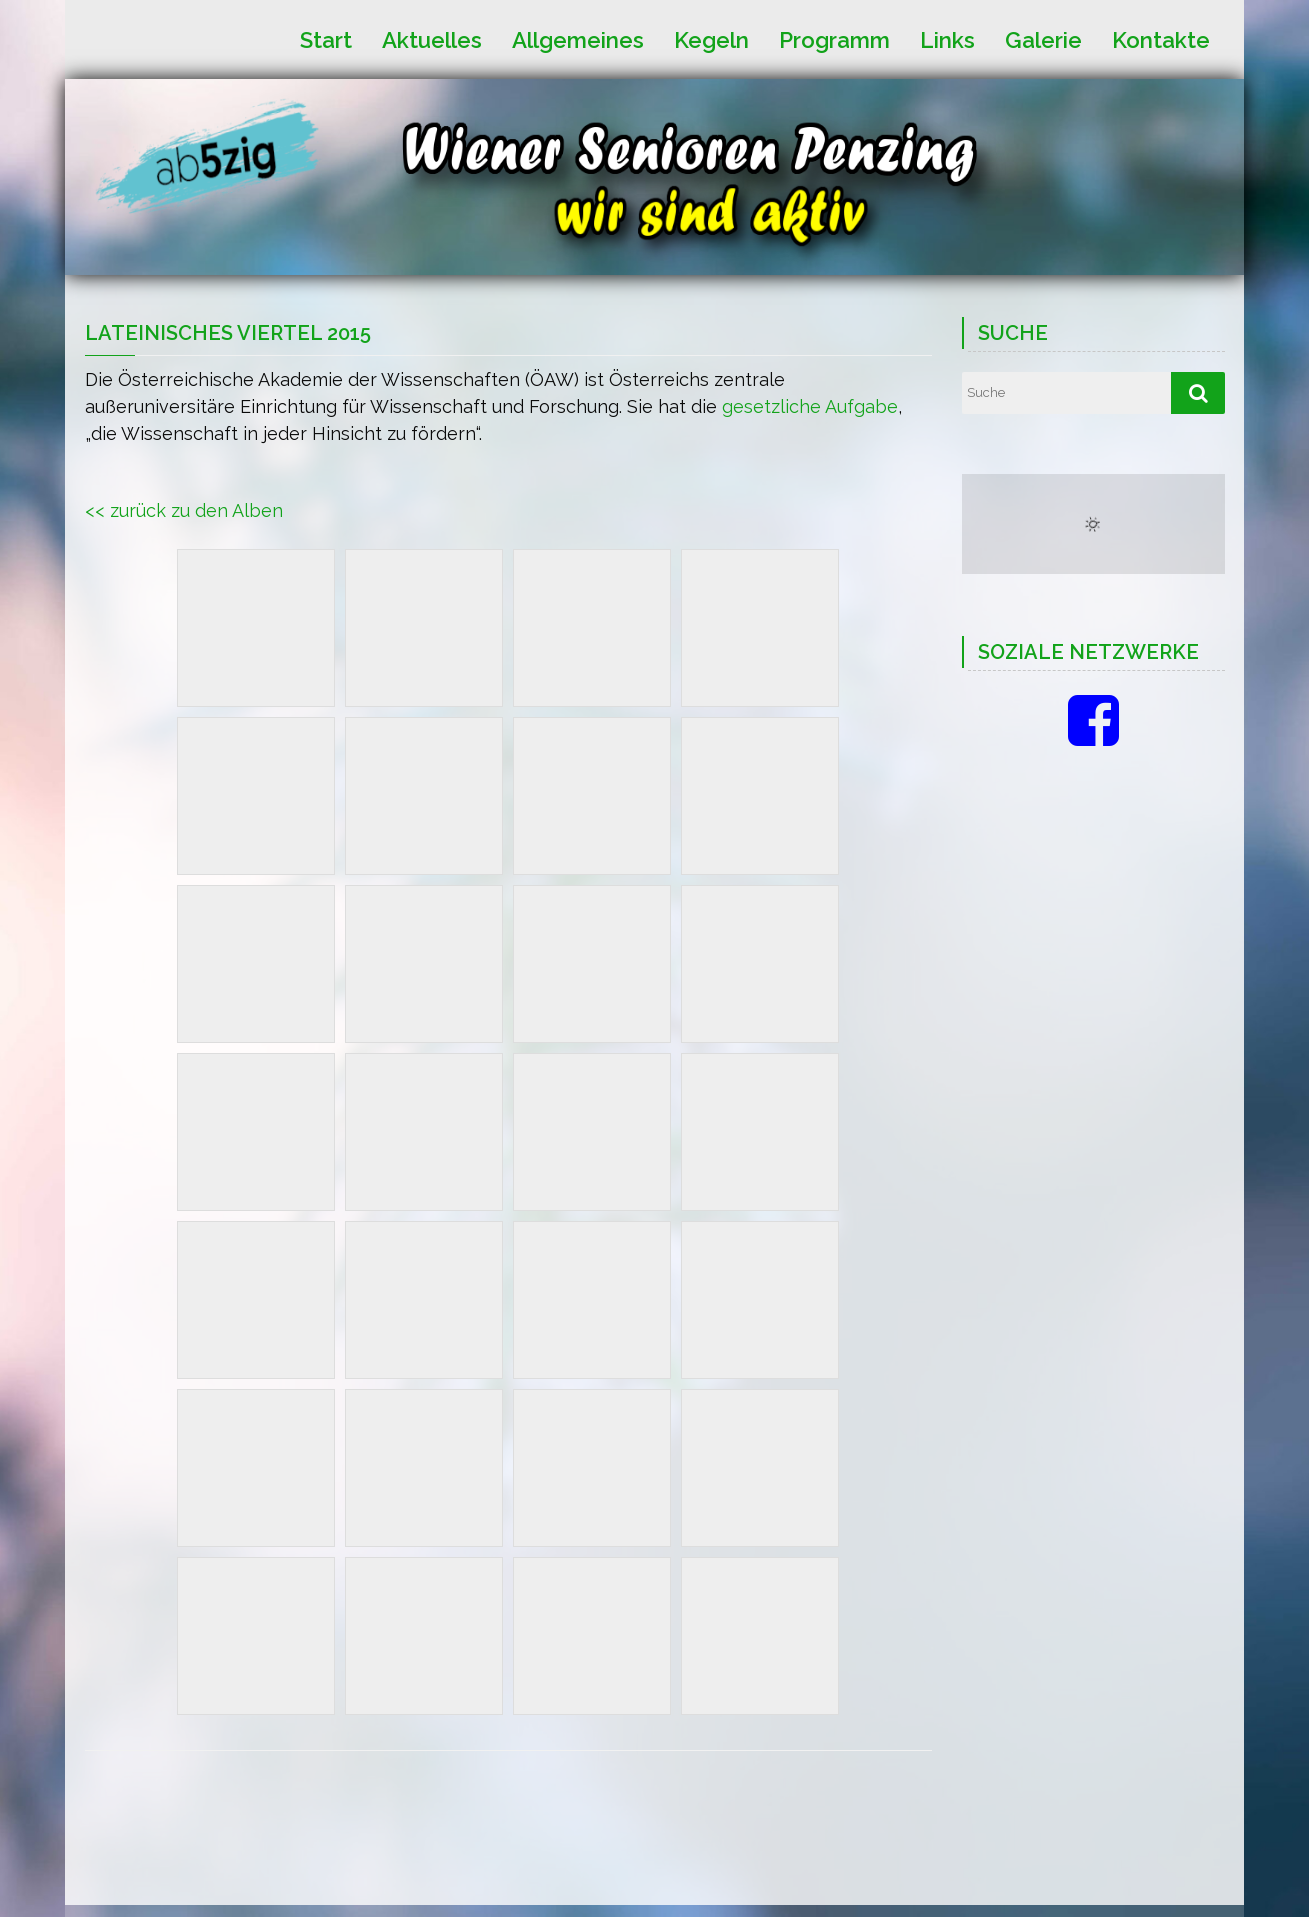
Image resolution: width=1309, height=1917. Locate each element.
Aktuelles (432, 38)
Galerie (1043, 38)
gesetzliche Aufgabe (810, 406)
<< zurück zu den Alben (184, 510)
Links (947, 38)
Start (326, 38)
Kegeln (711, 38)
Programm (834, 38)
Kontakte (1161, 38)
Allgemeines (578, 38)
